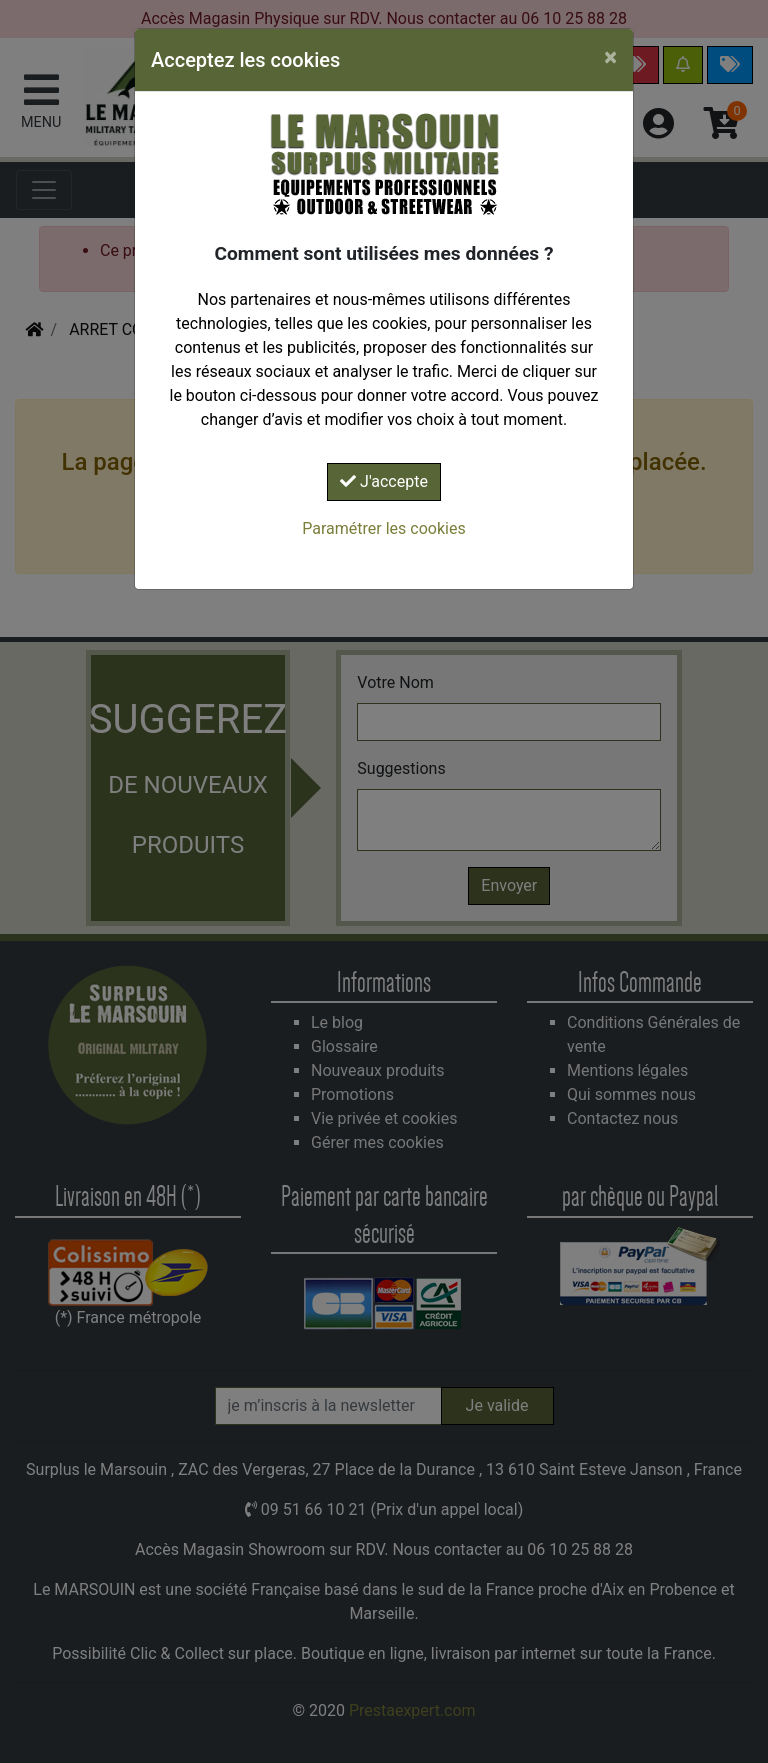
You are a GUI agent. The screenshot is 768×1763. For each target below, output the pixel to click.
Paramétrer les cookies (383, 528)
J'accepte (384, 481)
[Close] (610, 57)
